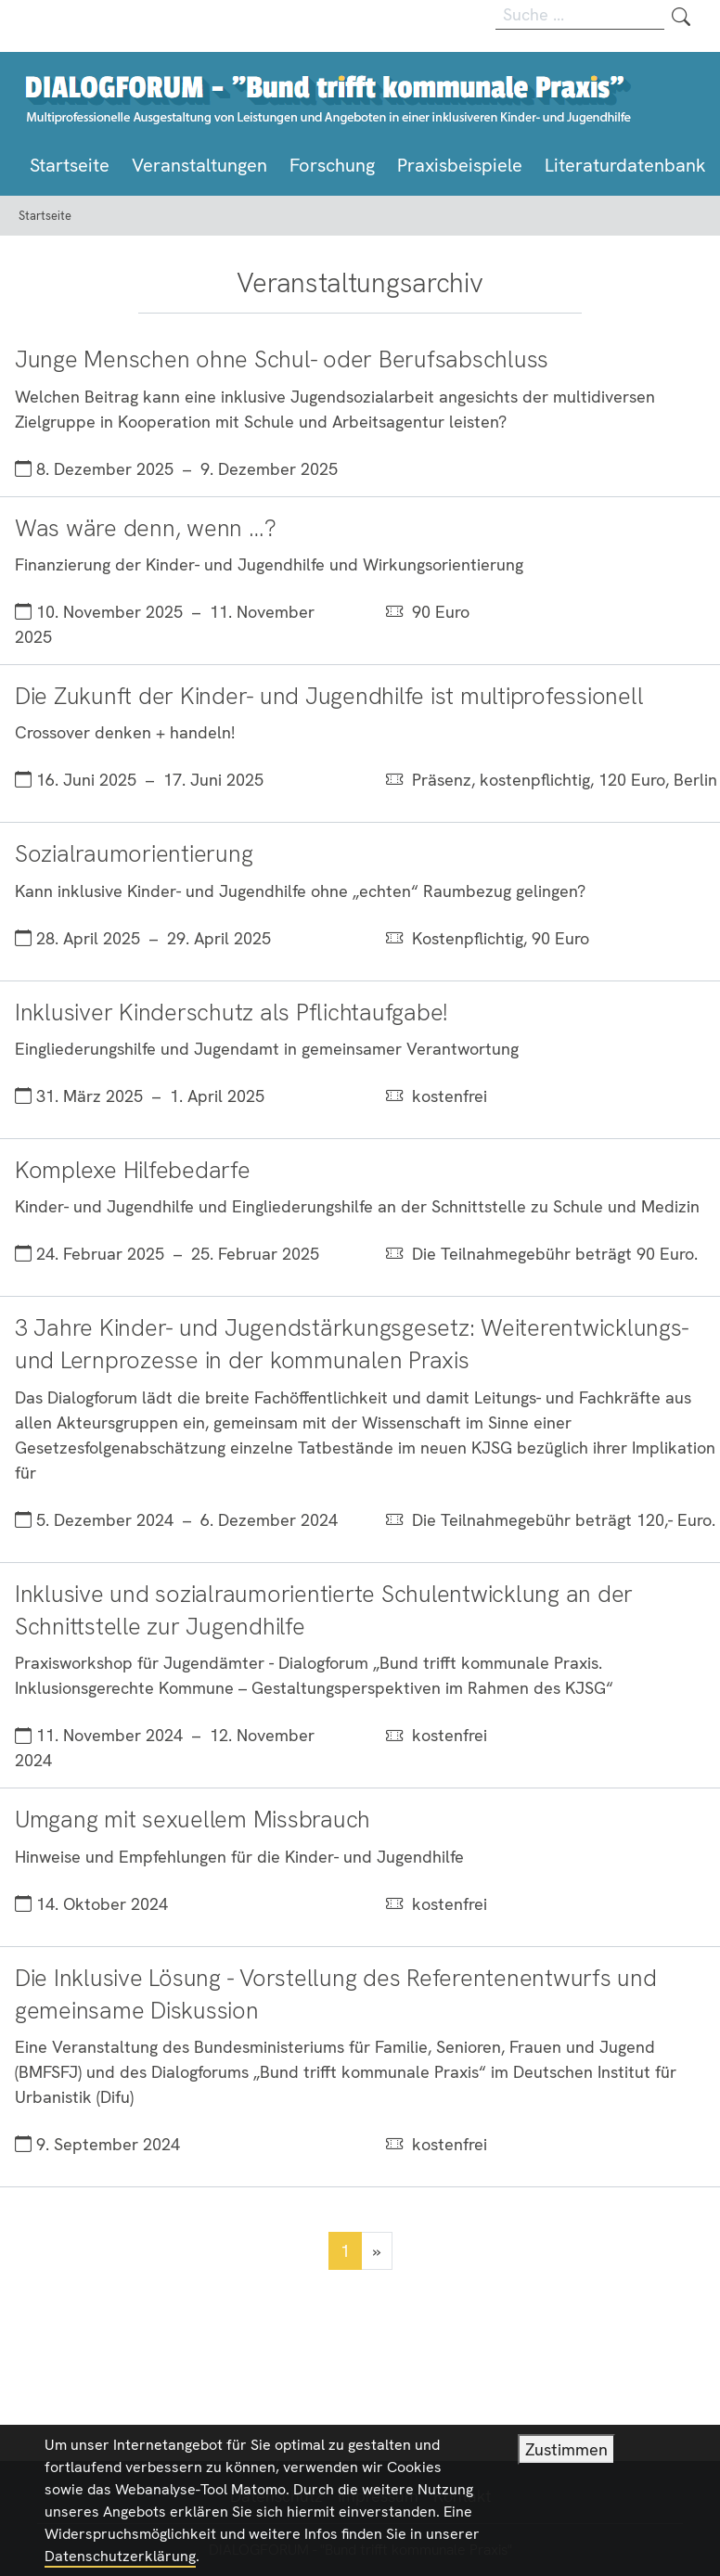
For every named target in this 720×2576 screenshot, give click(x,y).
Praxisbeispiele (459, 165)
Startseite (69, 165)
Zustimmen (566, 2465)
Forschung (332, 165)
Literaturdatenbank (625, 165)
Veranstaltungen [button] (199, 165)
